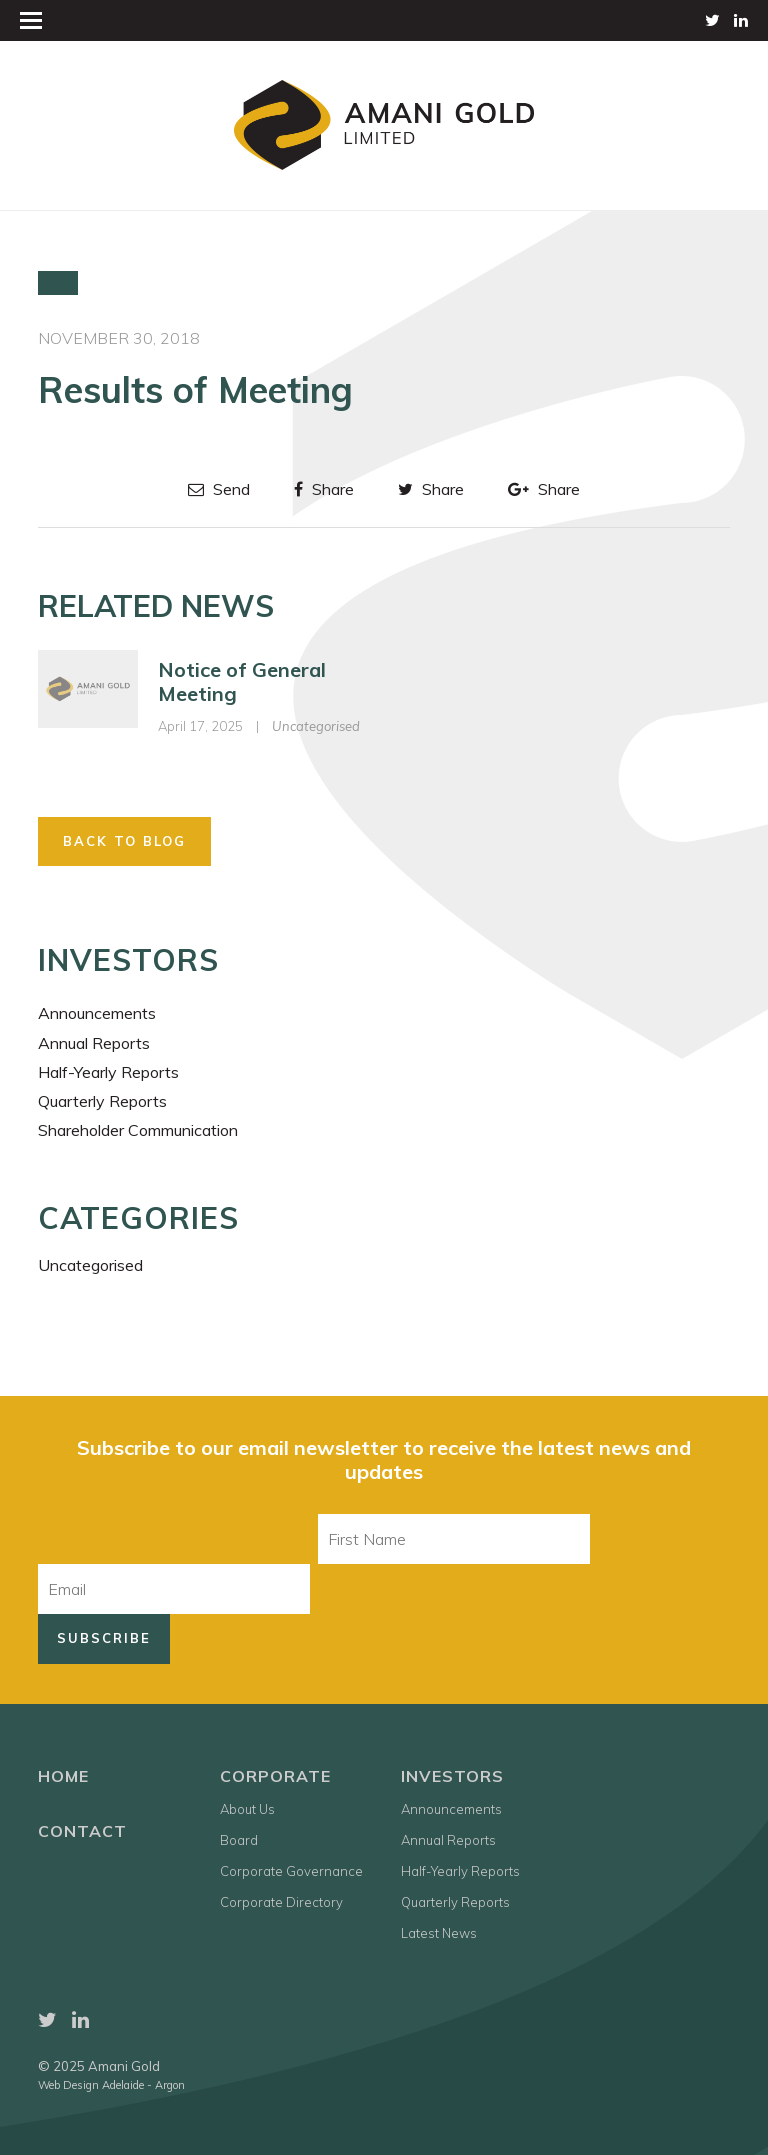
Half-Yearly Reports (108, 1072)
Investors (452, 1776)
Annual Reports (94, 1043)
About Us (247, 1809)
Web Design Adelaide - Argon (111, 2085)
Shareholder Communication (138, 1130)
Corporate (275, 1776)
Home (63, 1776)
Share (324, 489)
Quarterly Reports (102, 1101)
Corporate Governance (291, 1871)
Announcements (97, 1013)
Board (239, 1840)
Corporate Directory (281, 1902)
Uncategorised (316, 726)
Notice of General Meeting (242, 681)
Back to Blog (124, 841)
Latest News (439, 1933)
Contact (82, 1831)
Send (219, 489)
